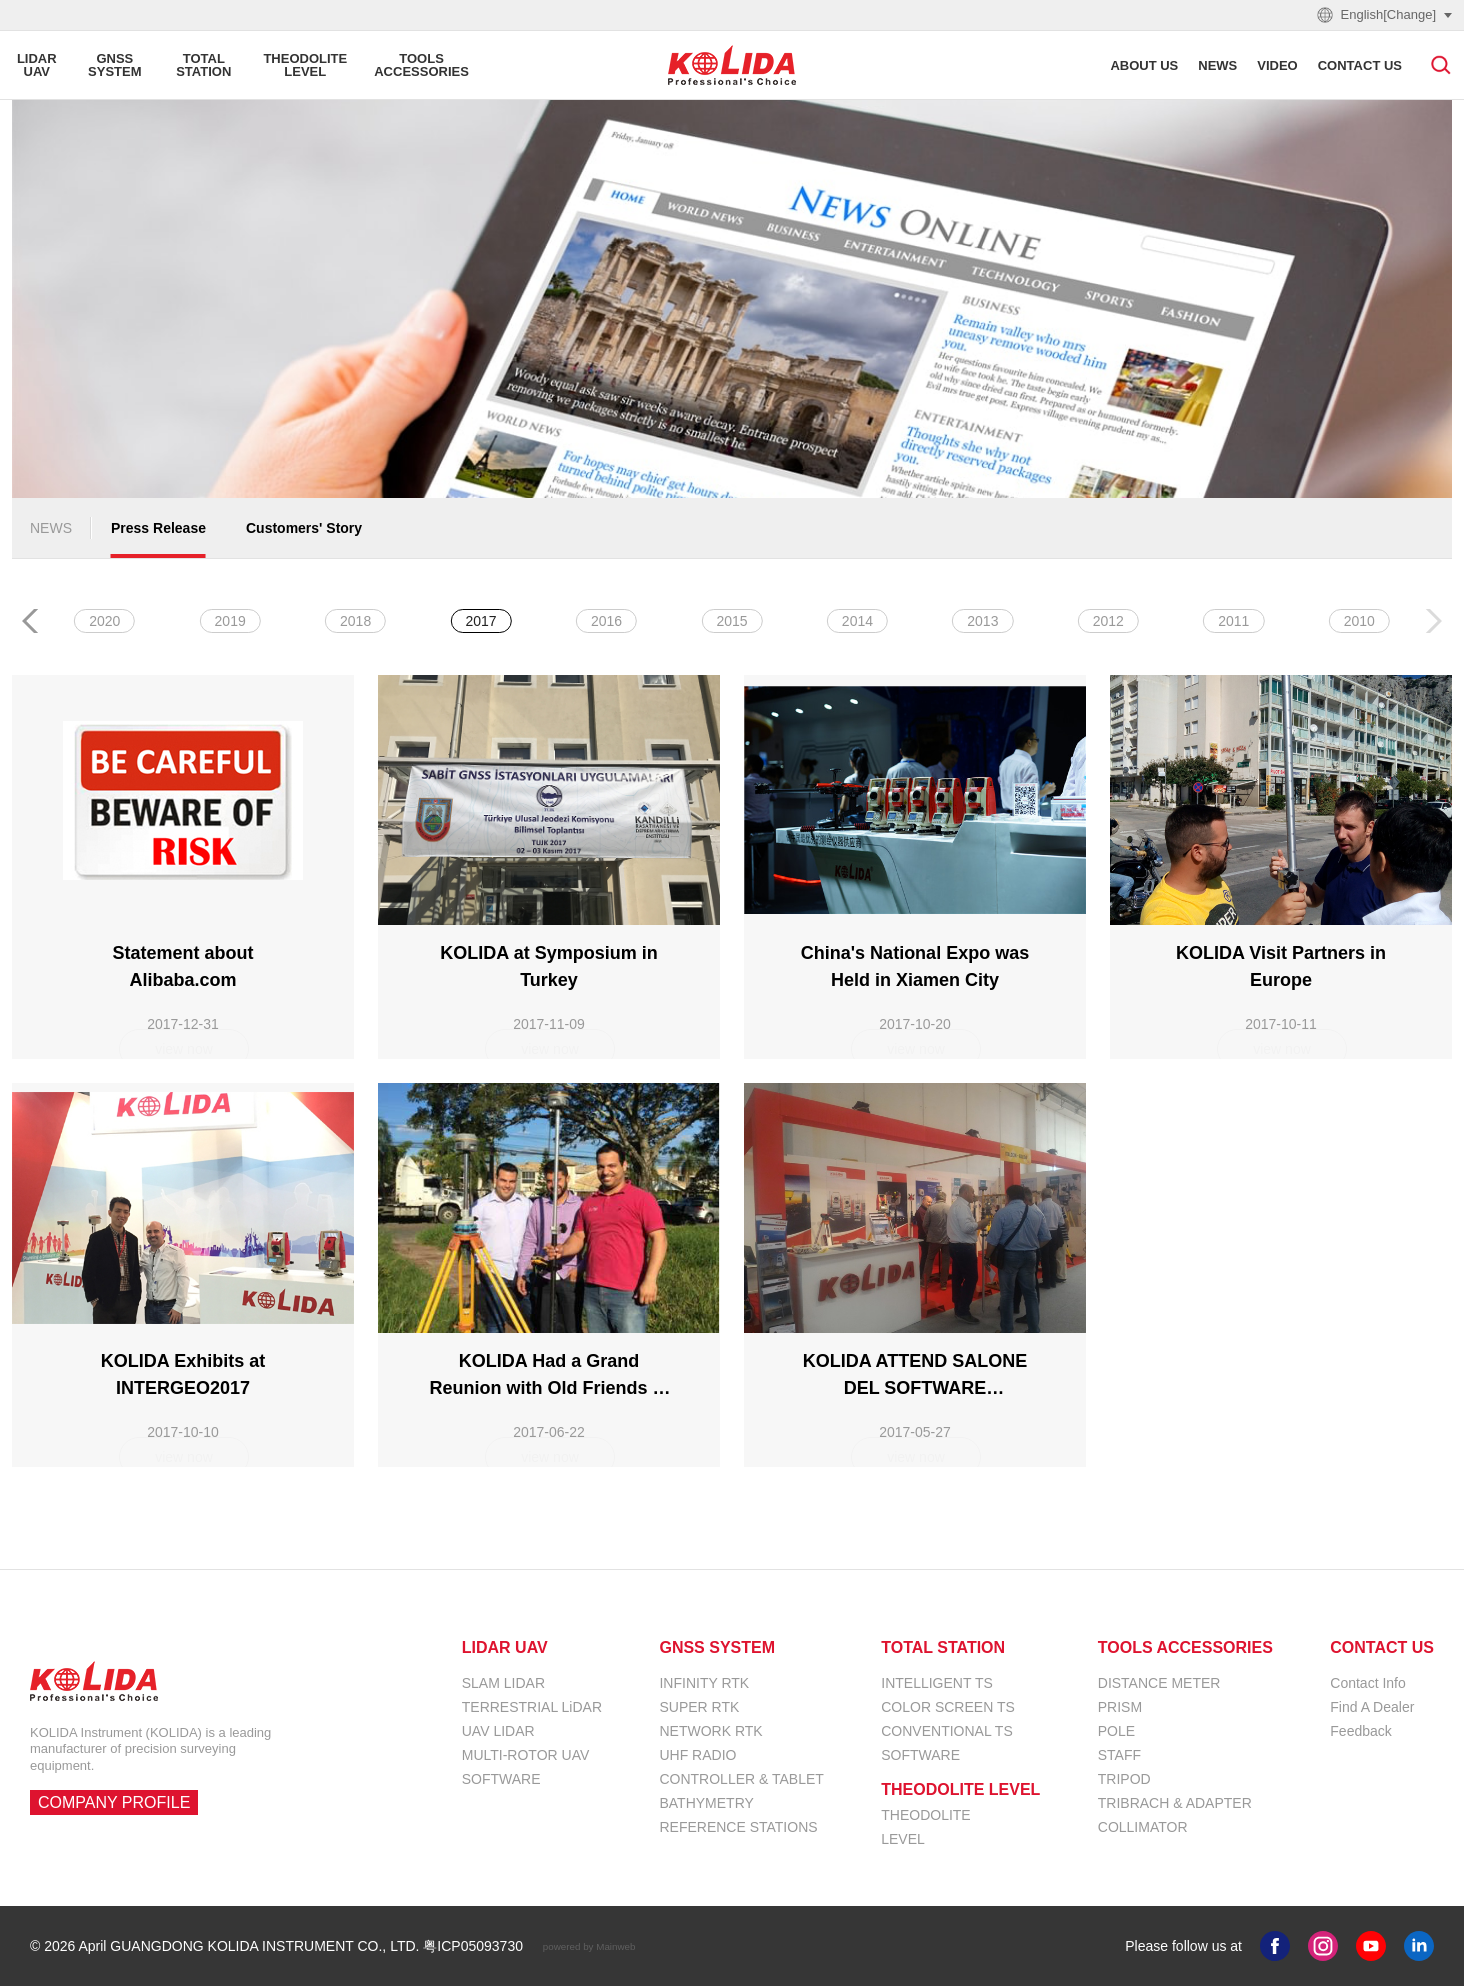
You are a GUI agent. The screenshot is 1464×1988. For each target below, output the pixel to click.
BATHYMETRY (706, 1805)
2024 (481, 623)
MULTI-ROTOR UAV (526, 1757)
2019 (1108, 623)
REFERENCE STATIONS (738, 1829)
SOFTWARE (501, 1781)
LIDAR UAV (505, 1650)
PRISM (1120, 1709)
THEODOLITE (925, 1817)
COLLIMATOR (1143, 1829)
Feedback (1360, 1733)
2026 (230, 623)
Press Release (158, 530)
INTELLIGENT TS (937, 1685)
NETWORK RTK (710, 1733)
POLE (1116, 1733)
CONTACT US (1382, 1650)
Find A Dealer (1372, 1709)
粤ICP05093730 (473, 1948)
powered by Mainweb (589, 1948)
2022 (731, 623)
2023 (606, 623)
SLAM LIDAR (503, 1685)
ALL (104, 623)
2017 (1359, 623)
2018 (1233, 623)
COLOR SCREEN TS (948, 1709)
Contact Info (1368, 1685)
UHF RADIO (697, 1757)
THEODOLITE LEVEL (960, 1792)
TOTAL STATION (943, 1650)
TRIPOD (1124, 1781)
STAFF (1119, 1757)
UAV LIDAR (498, 1733)
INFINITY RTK (704, 1685)
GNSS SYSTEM (717, 1650)
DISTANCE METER (1159, 1685)
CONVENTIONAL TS (946, 1733)
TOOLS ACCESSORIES (1185, 1650)
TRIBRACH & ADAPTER (1175, 1805)
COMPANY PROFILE (114, 1804)
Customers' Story (304, 530)
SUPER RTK (699, 1709)
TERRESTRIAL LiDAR (532, 1709)
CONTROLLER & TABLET (741, 1781)
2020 (982, 623)
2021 (857, 623)
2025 (355, 623)
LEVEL (903, 1841)
